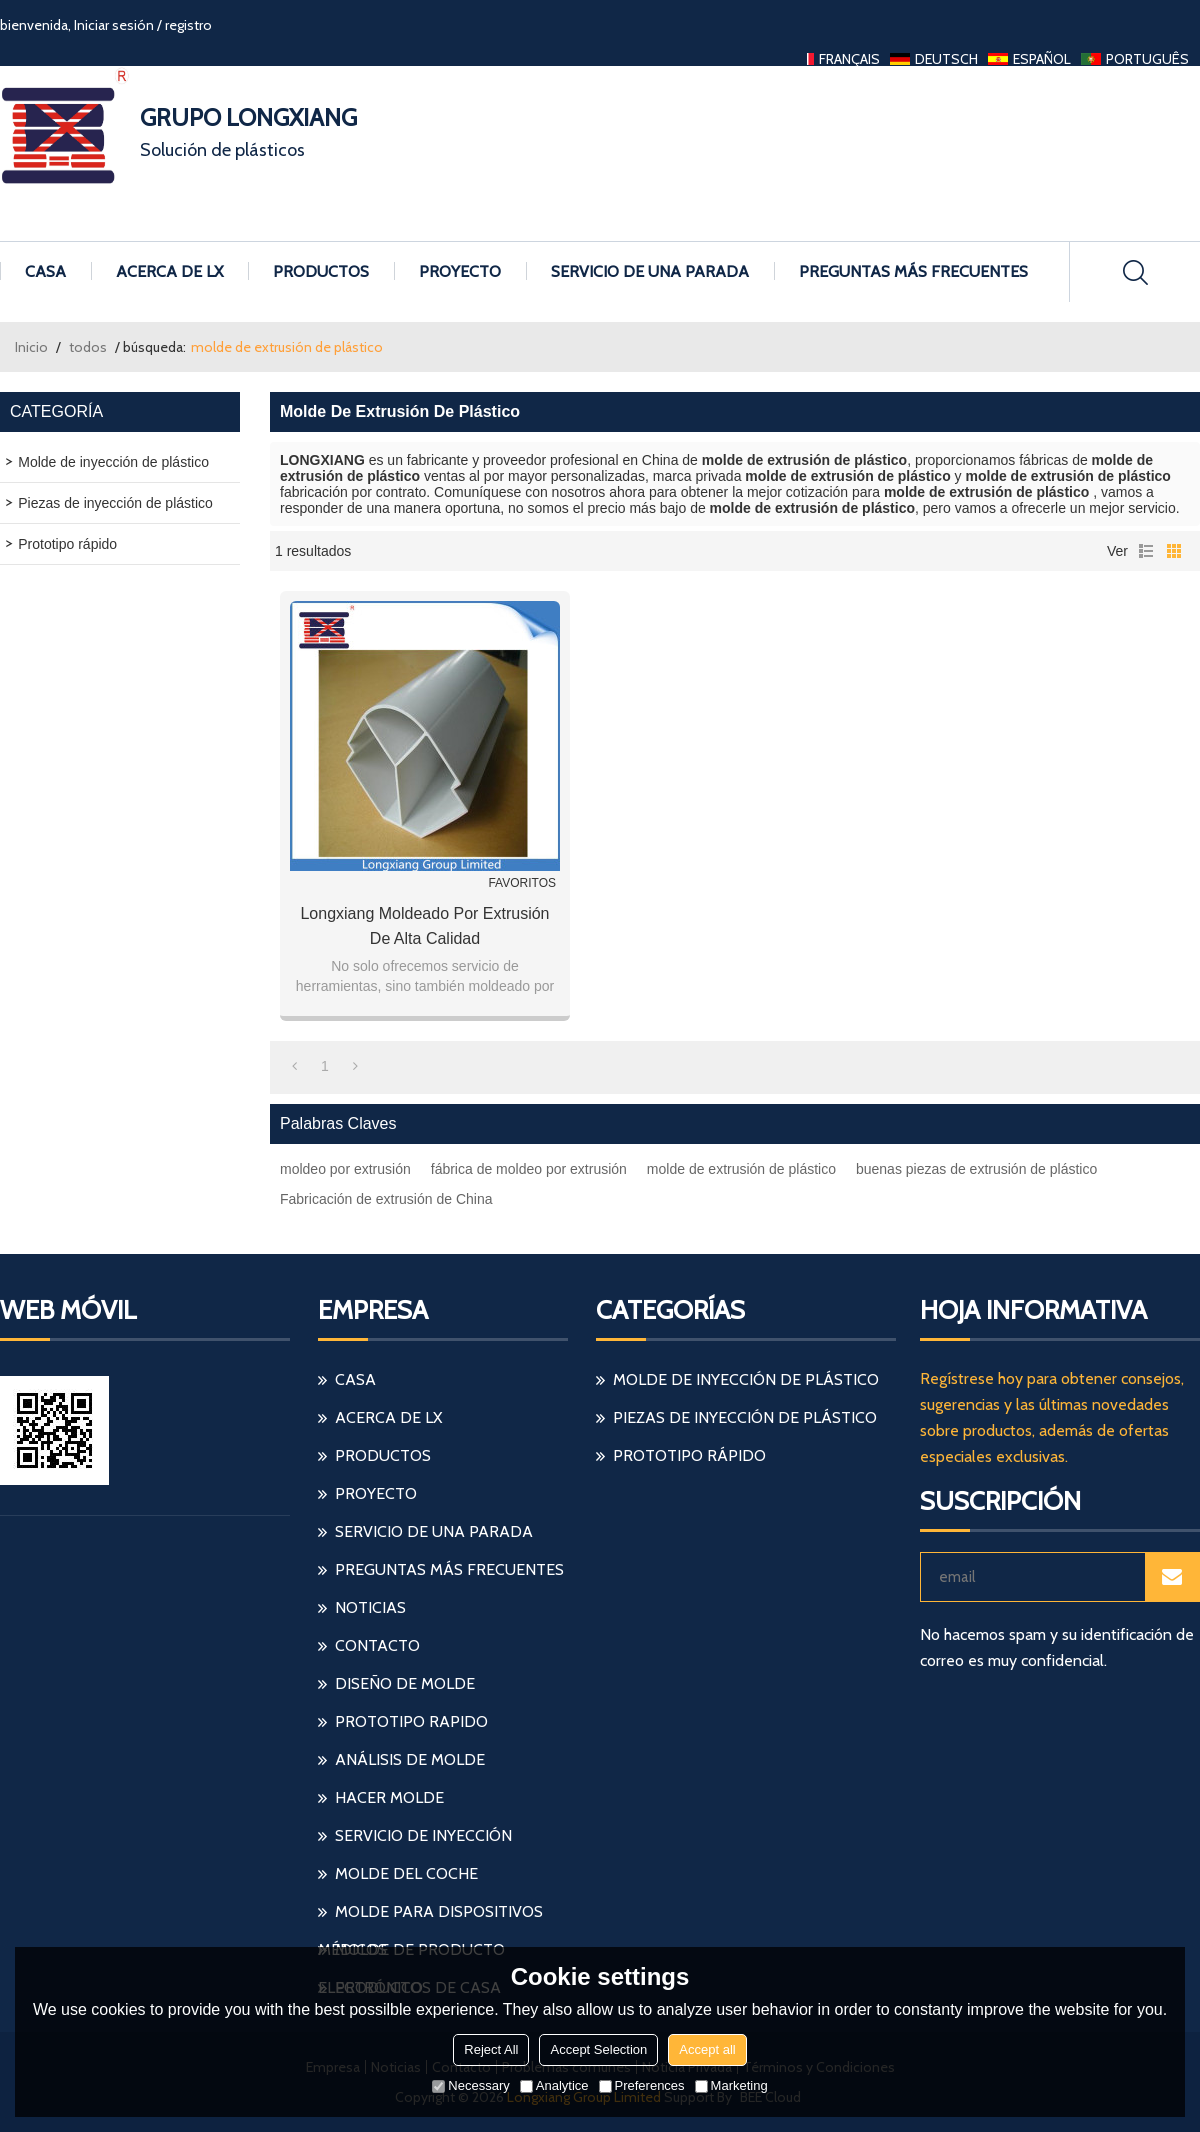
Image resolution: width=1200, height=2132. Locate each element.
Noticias (370, 1607)
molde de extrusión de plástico (741, 1169)
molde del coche (406, 1873)
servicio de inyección (423, 1835)
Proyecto (460, 271)
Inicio (31, 347)
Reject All (491, 2049)
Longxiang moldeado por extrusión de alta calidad (424, 926)
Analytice (554, 2085)
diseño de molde (405, 1683)
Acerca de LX (169, 271)
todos (88, 347)
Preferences (642, 2085)
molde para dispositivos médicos (430, 1916)
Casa (45, 271)
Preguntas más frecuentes (913, 271)
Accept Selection (598, 2049)
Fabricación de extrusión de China (386, 1199)
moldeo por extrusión (345, 1169)
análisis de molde (410, 1759)
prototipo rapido (411, 1721)
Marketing (731, 2085)
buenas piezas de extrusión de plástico (976, 1169)
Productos (321, 271)
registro (188, 25)
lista (1146, 551)
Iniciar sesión (114, 25)
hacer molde (389, 1797)
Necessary (470, 2085)
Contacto (377, 1645)
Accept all (707, 2049)
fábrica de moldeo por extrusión (529, 1169)
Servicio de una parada (650, 271)
